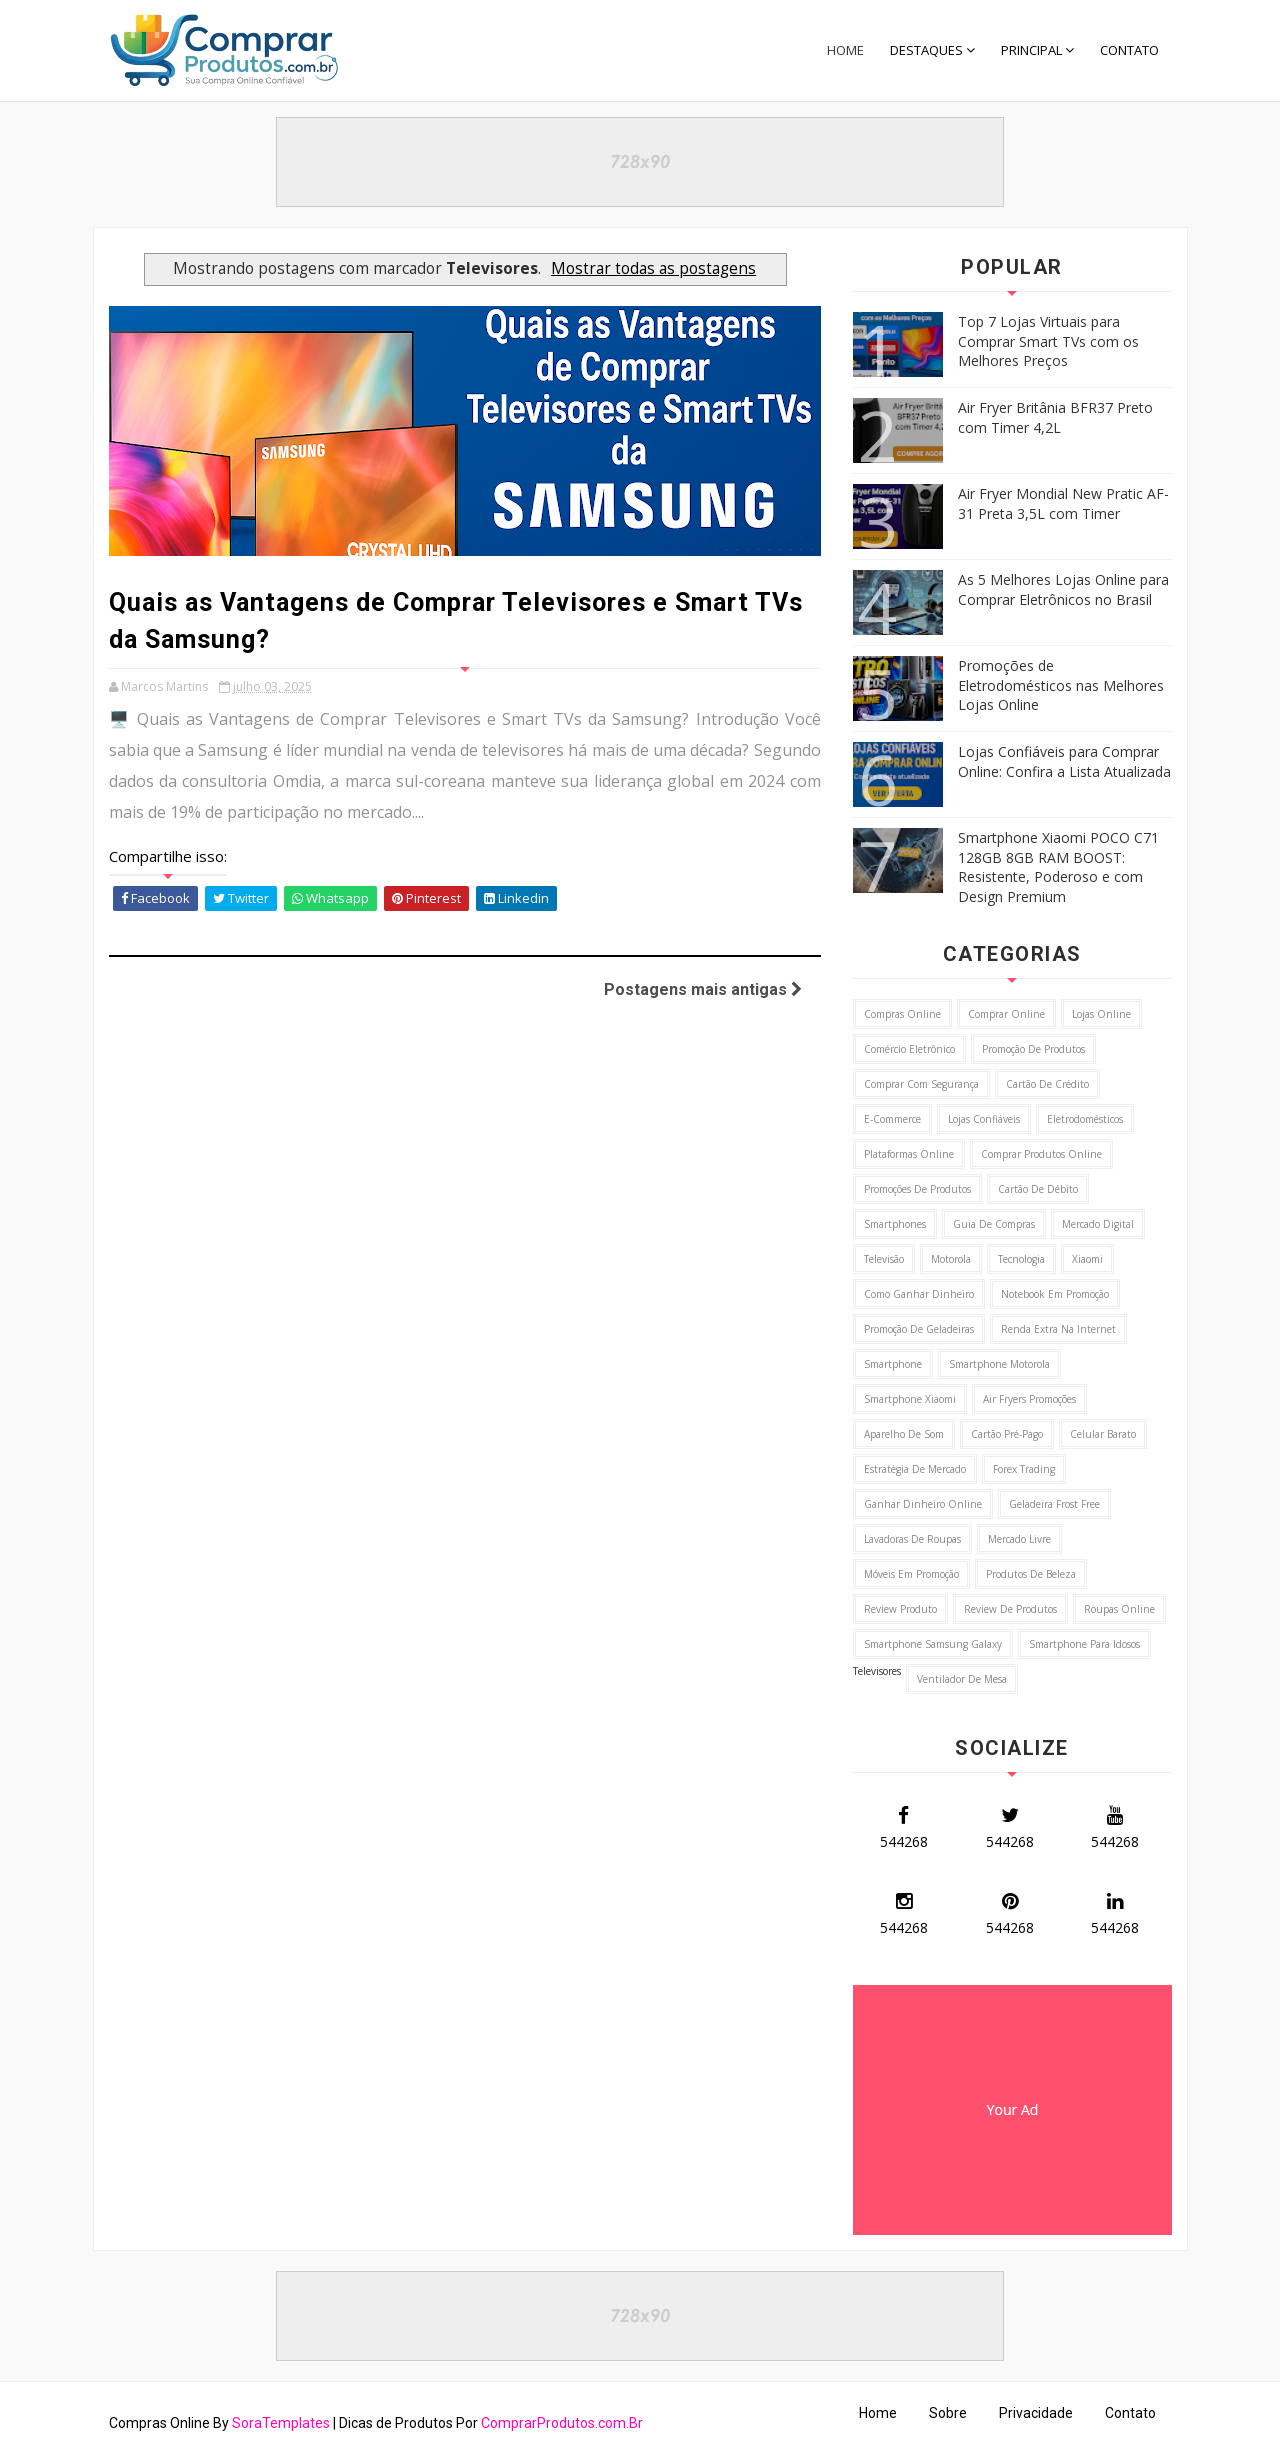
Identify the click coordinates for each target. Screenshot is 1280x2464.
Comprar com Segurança (921, 1084)
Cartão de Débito (1038, 1189)
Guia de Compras (994, 1224)
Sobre (948, 2413)
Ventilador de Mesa (962, 1679)
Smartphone (893, 1364)
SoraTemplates (281, 2423)
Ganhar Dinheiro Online (923, 1504)
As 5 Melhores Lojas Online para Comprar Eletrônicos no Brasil (1063, 589)
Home (878, 2413)
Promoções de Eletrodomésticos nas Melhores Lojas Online (1061, 685)
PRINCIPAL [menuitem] (1031, 50)
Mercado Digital (1098, 1224)
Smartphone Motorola (999, 1364)
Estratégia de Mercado (915, 1469)
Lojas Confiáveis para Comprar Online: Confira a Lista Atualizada (1064, 761)
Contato (1130, 2413)
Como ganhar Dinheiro (919, 1294)
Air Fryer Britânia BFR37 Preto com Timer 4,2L (1055, 417)
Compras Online (902, 1014)
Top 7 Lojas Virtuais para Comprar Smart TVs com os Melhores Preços (1048, 341)
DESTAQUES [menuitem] (926, 50)
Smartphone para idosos (1084, 1644)
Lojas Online (1101, 1014)
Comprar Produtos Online (1041, 1154)
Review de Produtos (1010, 1609)
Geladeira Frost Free (1054, 1504)
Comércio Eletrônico (909, 1049)
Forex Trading (1024, 1469)
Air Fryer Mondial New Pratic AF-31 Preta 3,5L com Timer (1063, 503)
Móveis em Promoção (911, 1574)
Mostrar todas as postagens (653, 268)
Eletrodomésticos (1085, 1119)
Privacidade (1036, 2413)
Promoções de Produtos (917, 1189)
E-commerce (892, 1119)
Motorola (951, 1259)
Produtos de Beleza (1031, 1574)
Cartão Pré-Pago (1007, 1434)
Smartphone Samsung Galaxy (933, 1644)
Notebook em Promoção (1055, 1294)
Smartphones (895, 1224)
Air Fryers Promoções (1029, 1399)
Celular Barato (1103, 1434)
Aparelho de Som (904, 1434)
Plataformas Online (909, 1154)
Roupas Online (1119, 1609)
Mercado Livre (1019, 1539)
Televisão (884, 1259)
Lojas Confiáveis (984, 1119)
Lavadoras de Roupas (912, 1539)
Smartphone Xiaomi (910, 1399)
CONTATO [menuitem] (1129, 50)
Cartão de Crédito (1047, 1084)
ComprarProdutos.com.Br (562, 2423)
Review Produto (900, 1609)
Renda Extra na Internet (1058, 1329)
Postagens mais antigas (703, 989)
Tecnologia (1021, 1259)
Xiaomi (1087, 1259)
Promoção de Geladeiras (919, 1329)
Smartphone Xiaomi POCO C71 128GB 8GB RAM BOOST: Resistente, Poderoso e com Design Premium (1058, 867)
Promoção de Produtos (1033, 1049)
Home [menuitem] (845, 50)
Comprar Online (1006, 1014)
